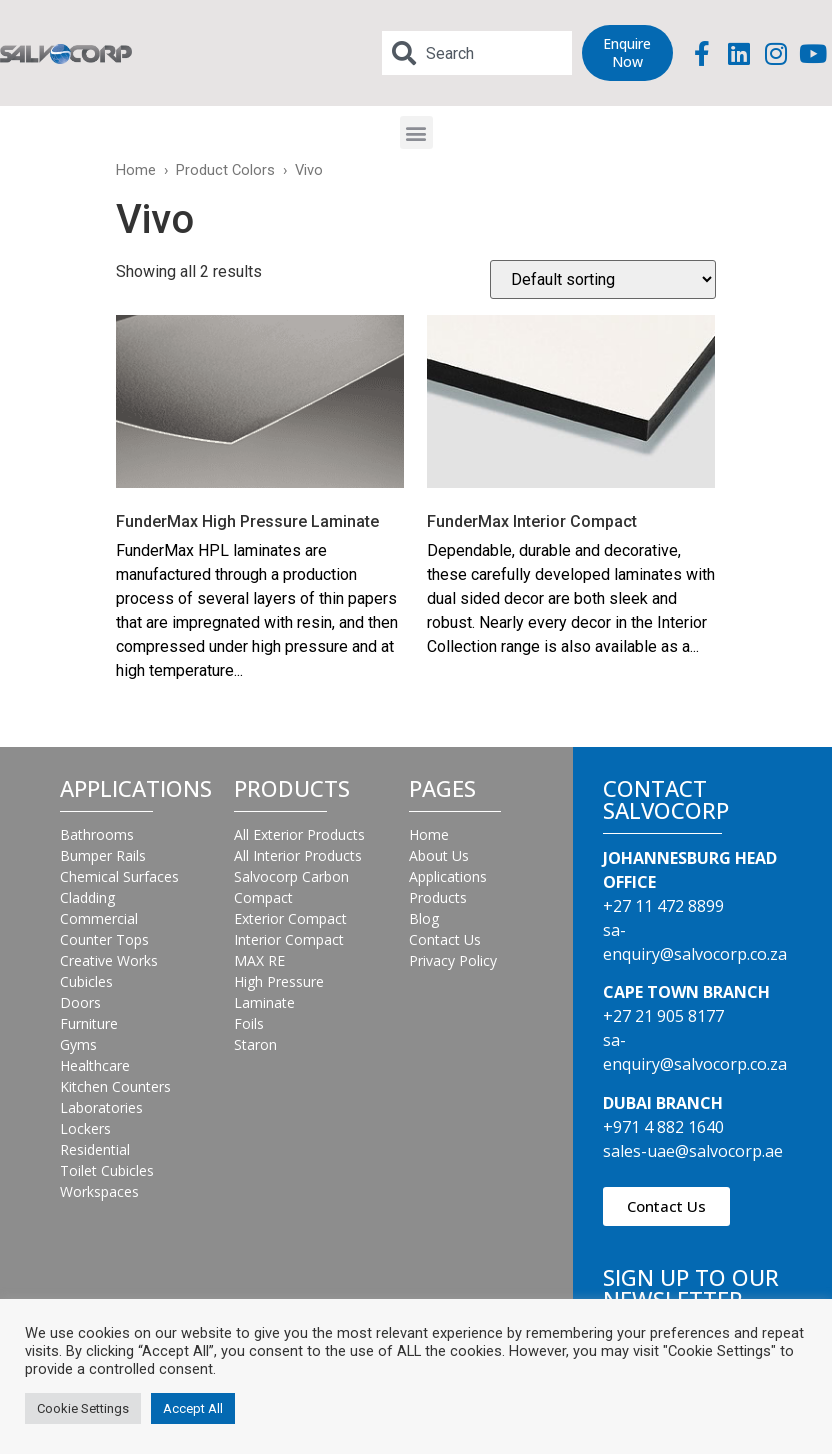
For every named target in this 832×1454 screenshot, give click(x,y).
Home (136, 170)
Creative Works (109, 960)
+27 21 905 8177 (663, 1016)
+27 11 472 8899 (663, 906)
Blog (424, 918)
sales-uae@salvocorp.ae (693, 1151)
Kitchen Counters (115, 1086)
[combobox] (477, 53)
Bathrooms (97, 834)
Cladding (87, 897)
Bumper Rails (103, 855)
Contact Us (445, 939)
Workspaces (99, 1191)
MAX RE (259, 960)
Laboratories (101, 1107)
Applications (448, 876)
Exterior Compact (290, 918)
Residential (95, 1149)
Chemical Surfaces (119, 876)
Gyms (78, 1044)
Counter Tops (104, 939)
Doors (80, 1002)
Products (438, 897)
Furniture (89, 1023)
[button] (416, 132)
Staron (255, 1044)
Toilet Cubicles (107, 1170)
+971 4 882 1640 (663, 1127)
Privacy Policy (453, 960)
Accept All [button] (193, 1408)
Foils (249, 1023)
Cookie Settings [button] (83, 1408)
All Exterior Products (299, 834)
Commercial (99, 918)
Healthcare (95, 1065)
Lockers (85, 1128)
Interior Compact (289, 939)
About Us (439, 855)
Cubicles (86, 981)
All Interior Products (298, 855)
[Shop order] (603, 279)
